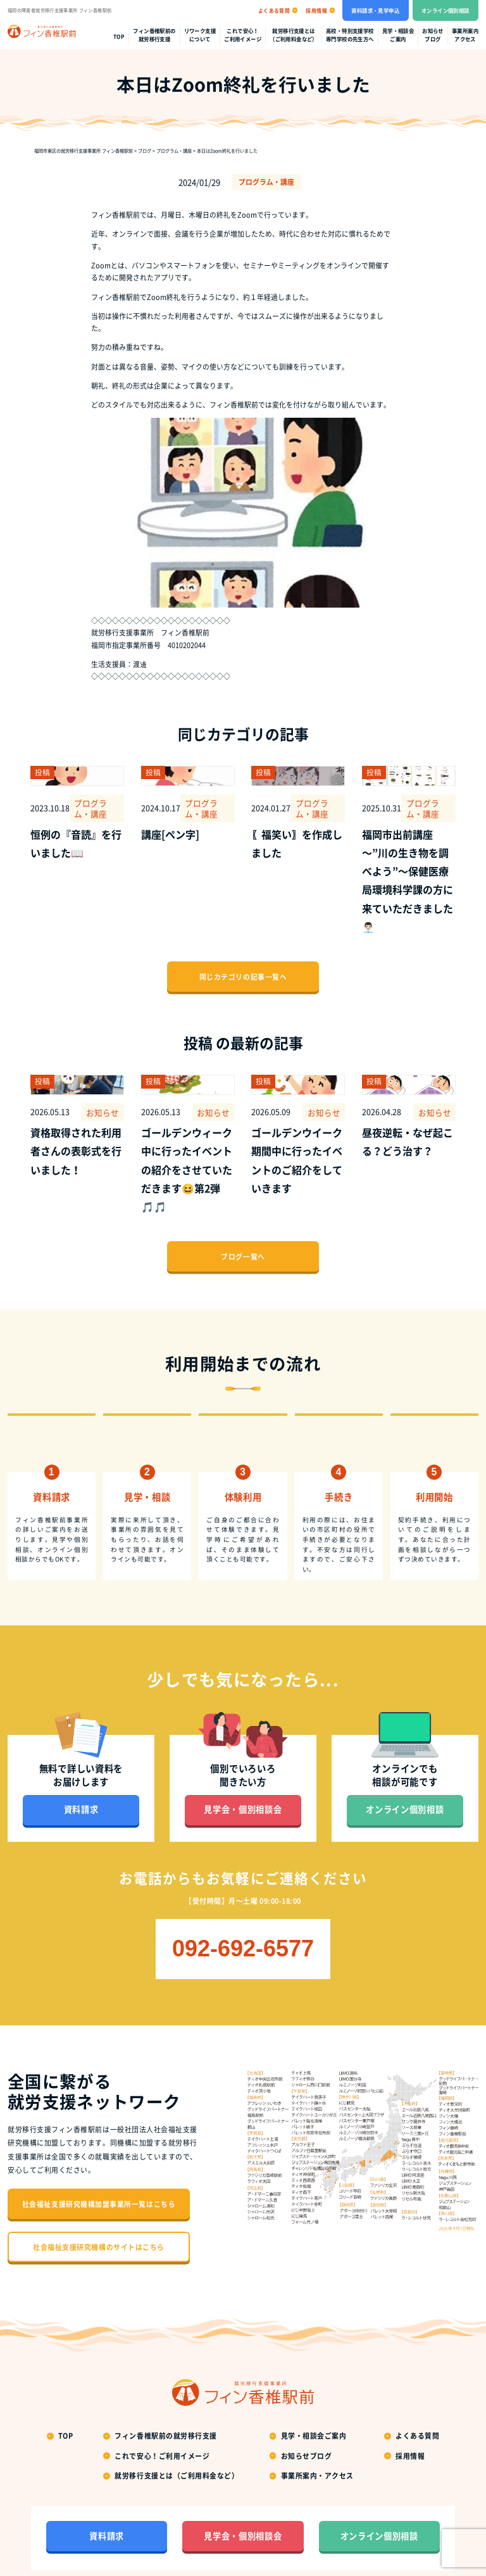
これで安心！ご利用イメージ (242, 34)
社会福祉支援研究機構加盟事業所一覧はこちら (98, 2159)
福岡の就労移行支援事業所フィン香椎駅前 (253, 2548)
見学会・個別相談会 (243, 1765)
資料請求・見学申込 (375, 10)
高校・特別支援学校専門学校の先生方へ (350, 34)
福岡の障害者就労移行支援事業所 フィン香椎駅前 (59, 10)
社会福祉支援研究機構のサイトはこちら (99, 2202)
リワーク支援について (200, 34)
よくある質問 (417, 2391)
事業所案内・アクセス (317, 2431)
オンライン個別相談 (445, 10)
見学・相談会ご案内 (398, 34)
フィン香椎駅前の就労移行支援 (154, 34)
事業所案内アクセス (465, 34)
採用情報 (410, 2411)
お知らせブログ (433, 34)
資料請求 (81, 1765)
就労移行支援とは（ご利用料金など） (294, 34)
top (119, 37)
